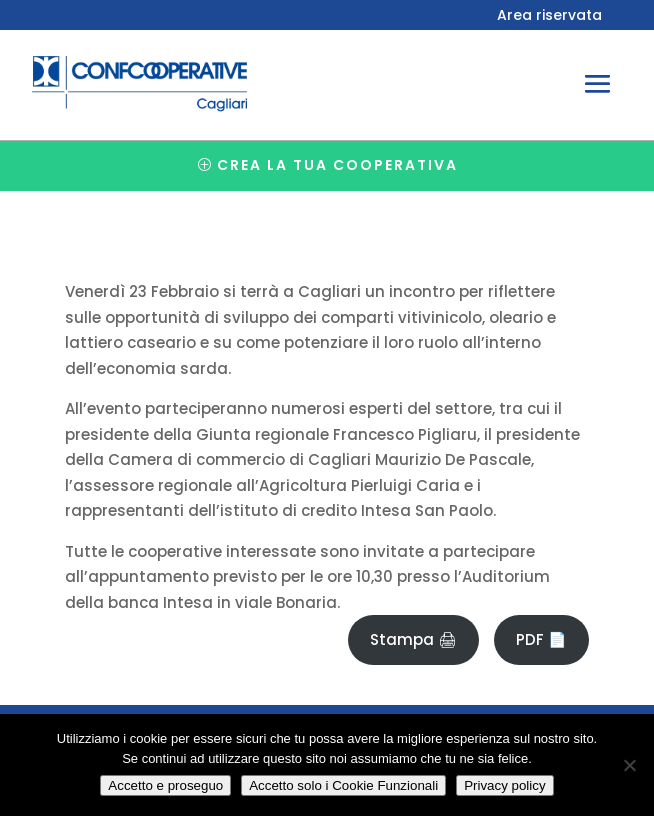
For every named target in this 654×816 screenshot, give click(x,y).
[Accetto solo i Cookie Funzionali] (629, 765)
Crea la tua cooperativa (337, 165)
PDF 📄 (541, 639)
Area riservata (549, 16)
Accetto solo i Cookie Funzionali (343, 785)
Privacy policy (504, 785)
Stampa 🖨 (413, 639)
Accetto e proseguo (165, 785)
